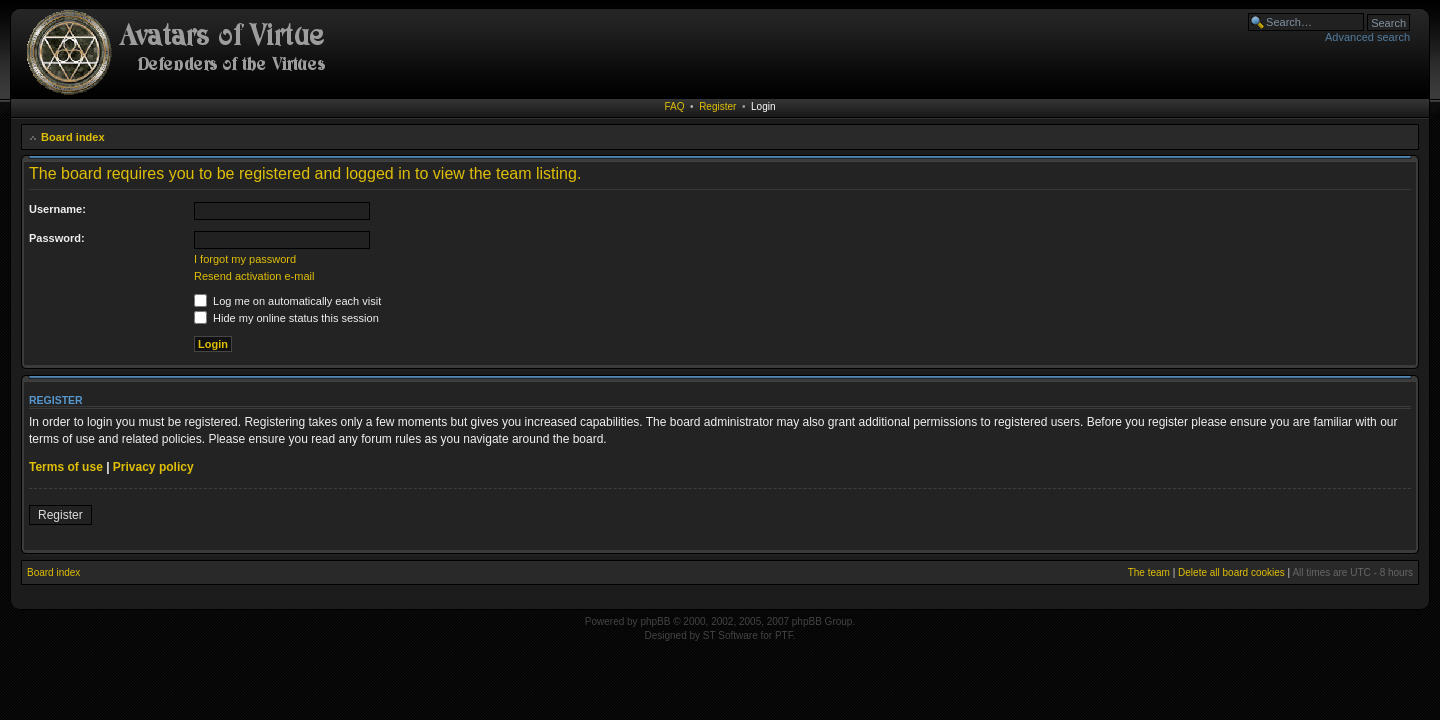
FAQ (675, 106)
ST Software (730, 635)
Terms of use (66, 467)
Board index (73, 137)
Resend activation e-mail (254, 276)
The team (1149, 572)
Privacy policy (153, 467)
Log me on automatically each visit (287, 301)
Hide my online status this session (286, 318)
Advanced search (1367, 37)
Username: (57, 209)
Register (717, 106)
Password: (57, 238)
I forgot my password (245, 259)
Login (763, 106)
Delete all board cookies (1231, 572)
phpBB (655, 621)
